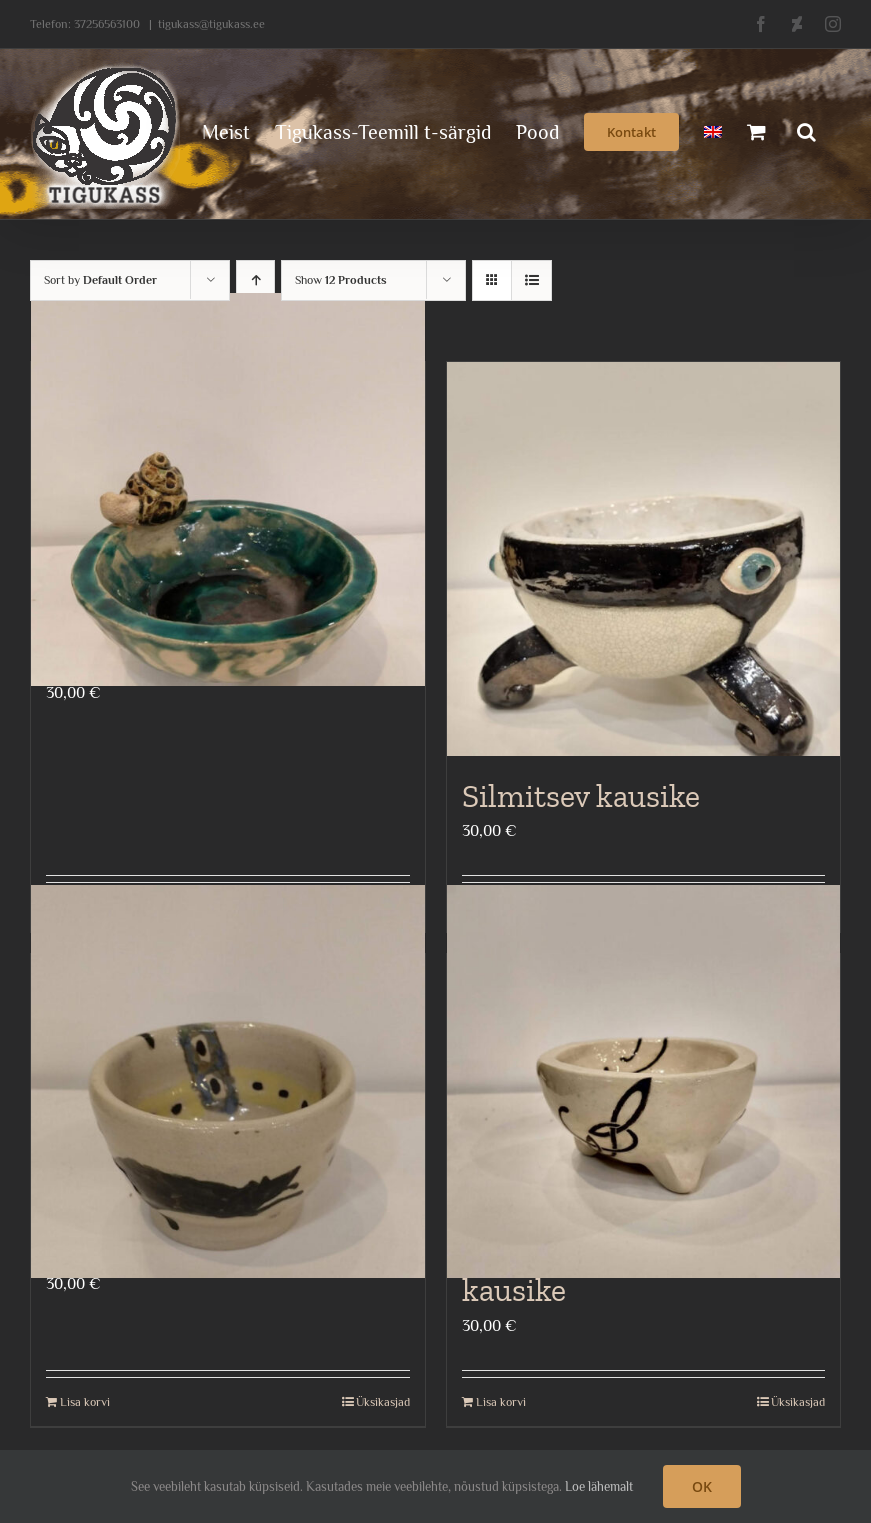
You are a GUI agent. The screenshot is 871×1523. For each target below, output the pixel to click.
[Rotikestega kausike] (228, 1081)
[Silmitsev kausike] (644, 559)
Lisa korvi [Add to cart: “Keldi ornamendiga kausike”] (501, 1402)
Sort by (100, 280)
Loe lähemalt (599, 1486)
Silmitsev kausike (581, 796)
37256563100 (107, 24)
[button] (806, 130)
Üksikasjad (383, 1402)
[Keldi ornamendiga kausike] (644, 1081)
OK (702, 1486)
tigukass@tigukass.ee (211, 24)
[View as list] (531, 280)
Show (341, 280)
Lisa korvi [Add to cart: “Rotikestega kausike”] (85, 1402)
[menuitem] (713, 130)
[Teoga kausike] (228, 489)
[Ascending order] (255, 280)
